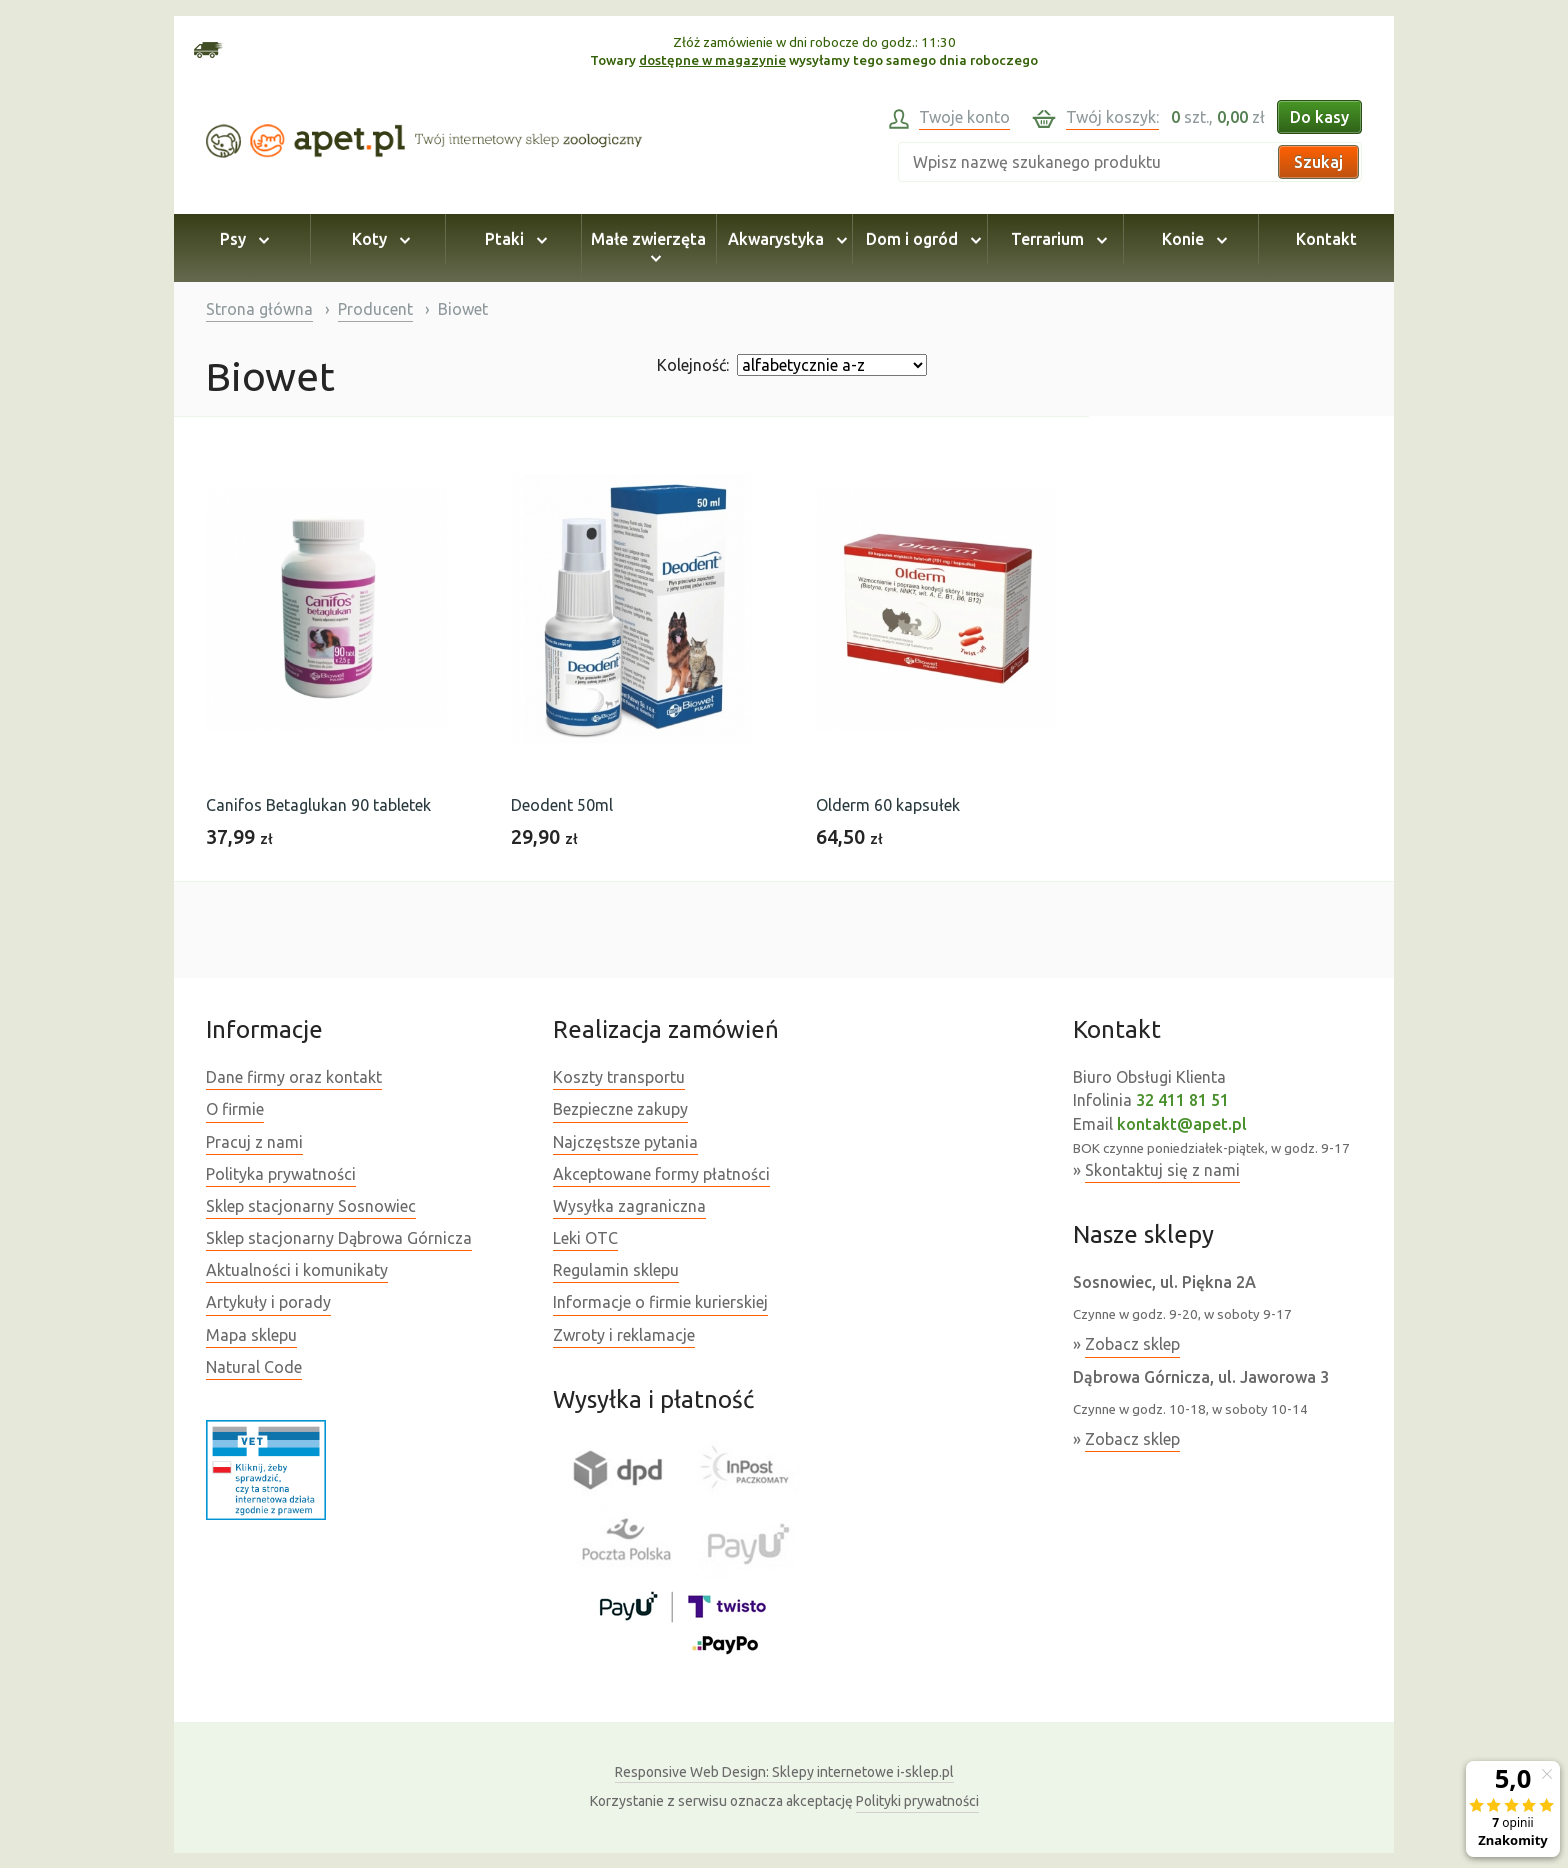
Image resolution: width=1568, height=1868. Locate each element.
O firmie (235, 1109)
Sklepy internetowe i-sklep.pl (784, 1772)
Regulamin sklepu (616, 1270)
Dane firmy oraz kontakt (294, 1077)
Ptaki (513, 239)
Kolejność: (693, 365)
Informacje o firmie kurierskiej (660, 1302)
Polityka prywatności (281, 1174)
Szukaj (1318, 162)
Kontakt (1326, 239)
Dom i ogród (920, 239)
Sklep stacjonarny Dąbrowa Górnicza (339, 1238)
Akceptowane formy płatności (661, 1174)
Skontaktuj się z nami (1162, 1170)
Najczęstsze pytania (625, 1142)
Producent (375, 309)
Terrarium (1056, 239)
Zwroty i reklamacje (624, 1335)
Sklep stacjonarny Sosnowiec (311, 1206)
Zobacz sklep (1132, 1344)
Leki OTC (585, 1238)
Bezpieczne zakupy (620, 1109)
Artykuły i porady (268, 1302)
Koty (378, 239)
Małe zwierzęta (648, 248)
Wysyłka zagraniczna (629, 1206)
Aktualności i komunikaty (297, 1270)
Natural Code (254, 1367)
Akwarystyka (784, 239)
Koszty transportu (619, 1077)
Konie (1191, 239)
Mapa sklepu (251, 1335)
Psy (241, 239)
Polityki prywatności (917, 1801)
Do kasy (1319, 117)
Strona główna (259, 309)
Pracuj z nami (254, 1142)
